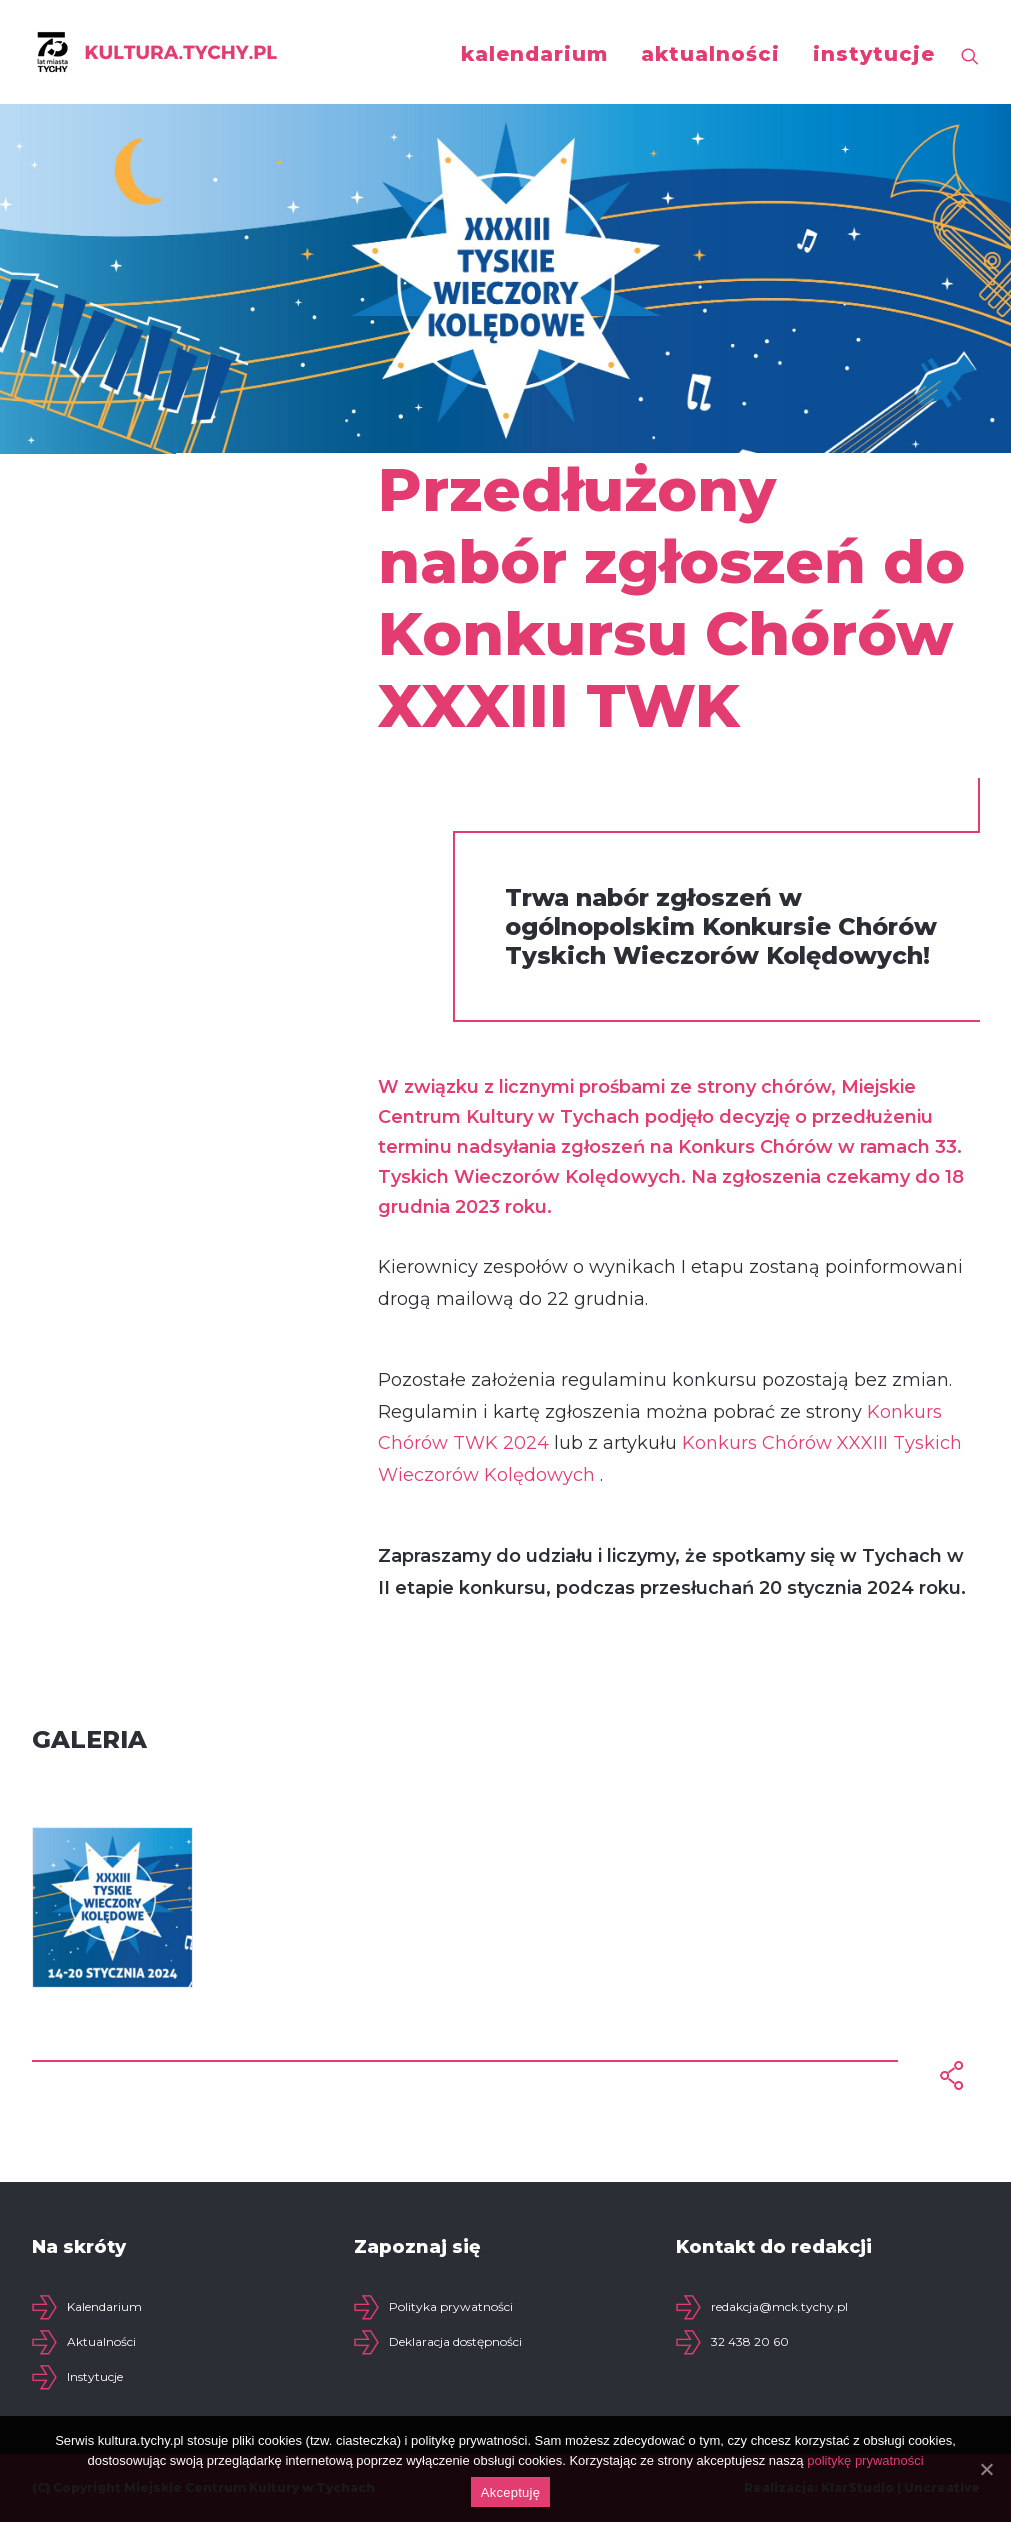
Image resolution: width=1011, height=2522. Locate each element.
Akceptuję (510, 2492)
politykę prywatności (865, 2460)
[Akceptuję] (986, 2469)
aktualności (710, 54)
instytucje (874, 54)
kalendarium (534, 54)
